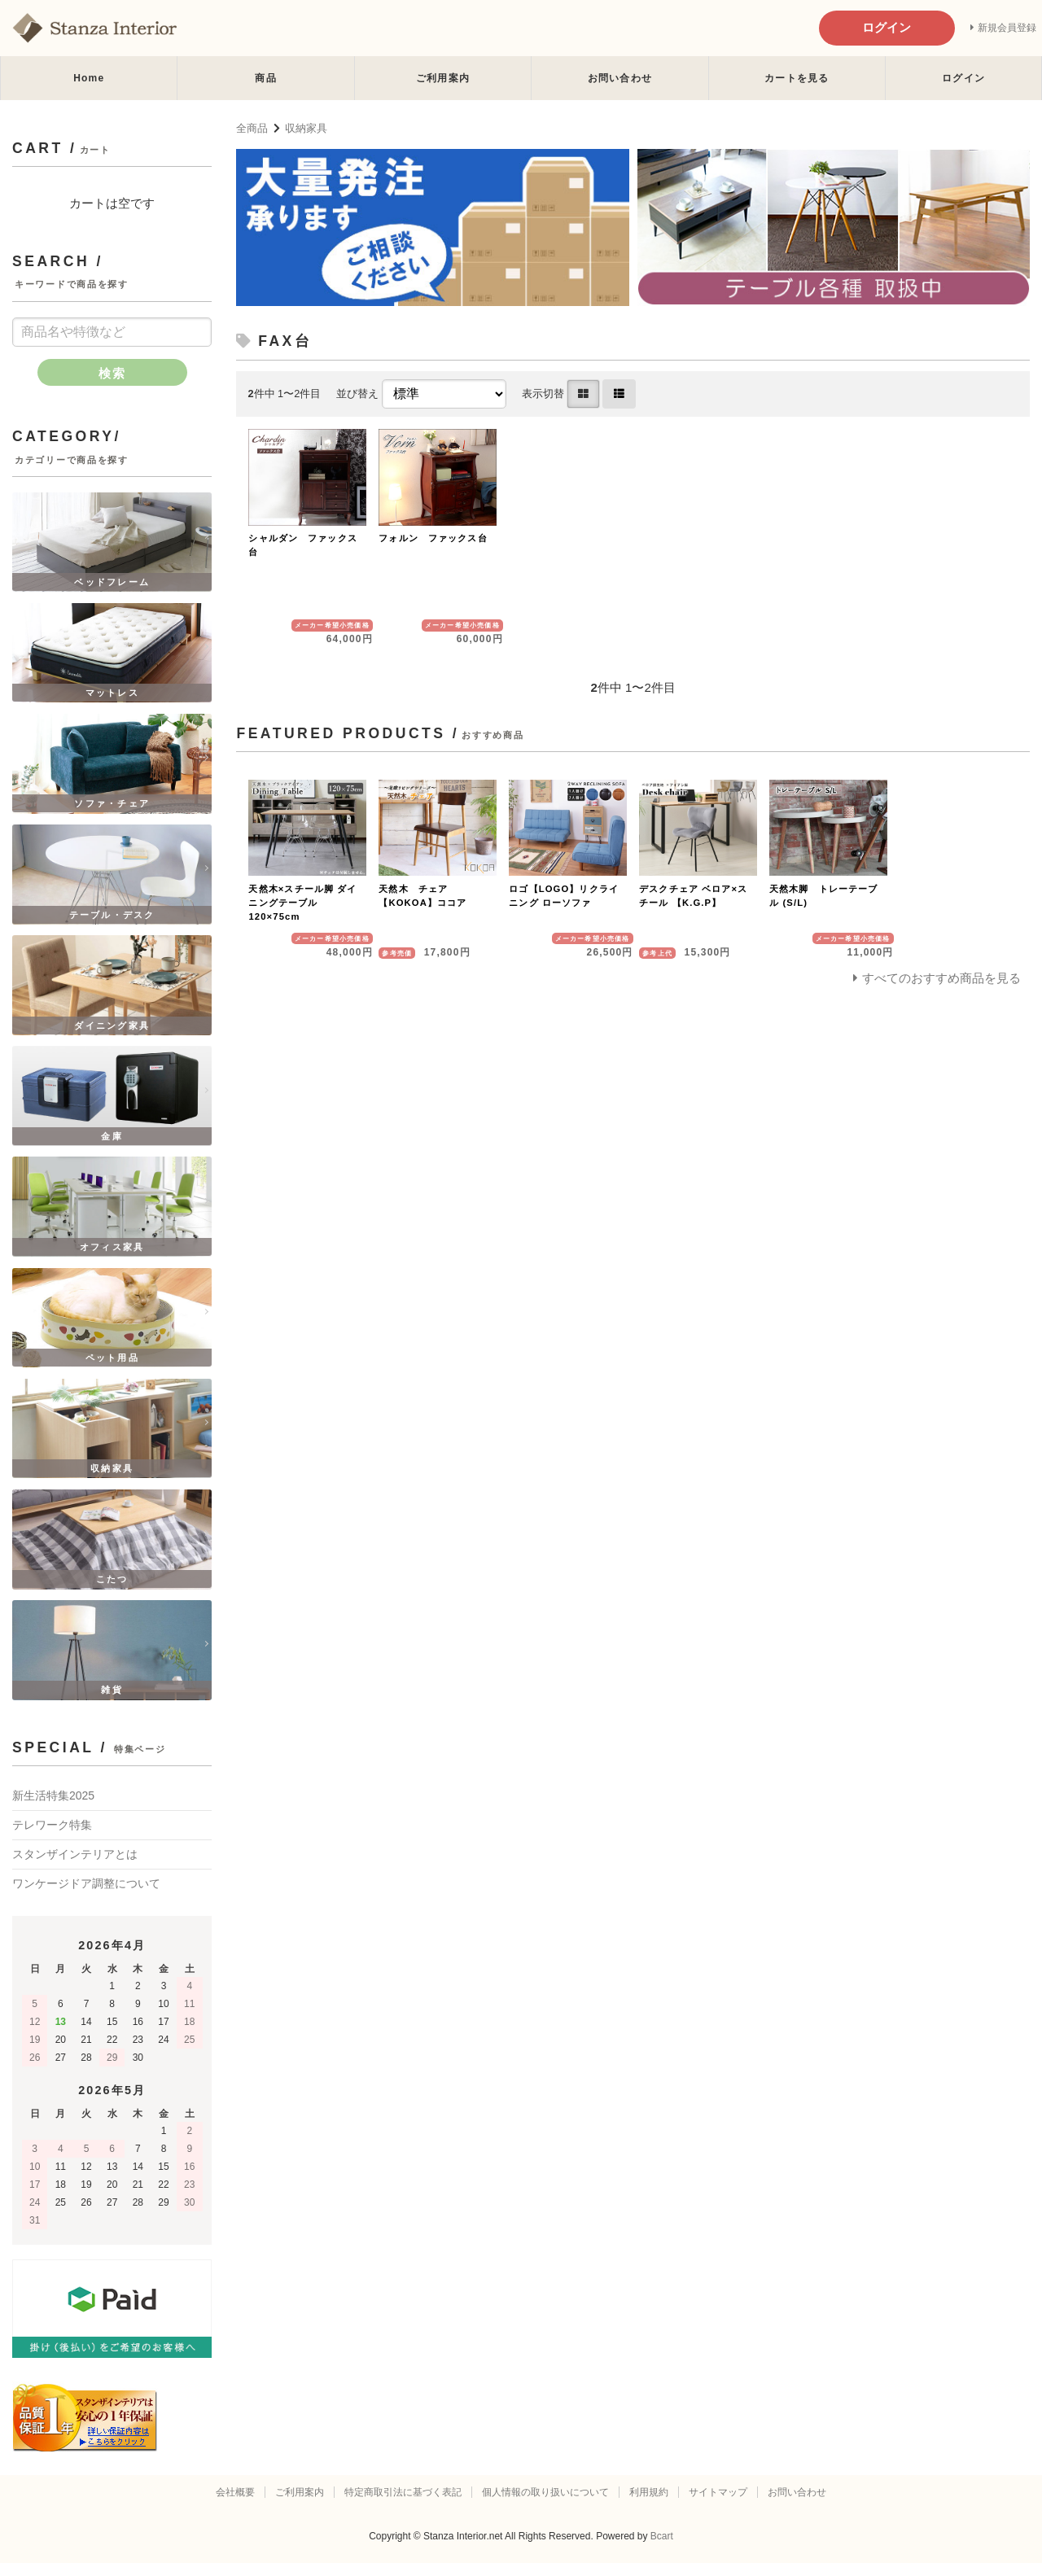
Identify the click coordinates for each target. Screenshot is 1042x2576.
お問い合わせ (620, 78)
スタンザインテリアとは (75, 1866)
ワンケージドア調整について (86, 1895)
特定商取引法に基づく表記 (403, 2505)
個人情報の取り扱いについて (545, 2505)
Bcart (661, 2549)
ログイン (963, 78)
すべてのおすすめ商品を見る (941, 978)
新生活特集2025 (53, 1807)
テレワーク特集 (52, 1836)
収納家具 (306, 128)
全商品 (252, 128)
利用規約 (648, 2505)
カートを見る (796, 78)
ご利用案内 (443, 78)
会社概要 (235, 2505)
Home (88, 78)
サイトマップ (718, 2505)
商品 (265, 78)
